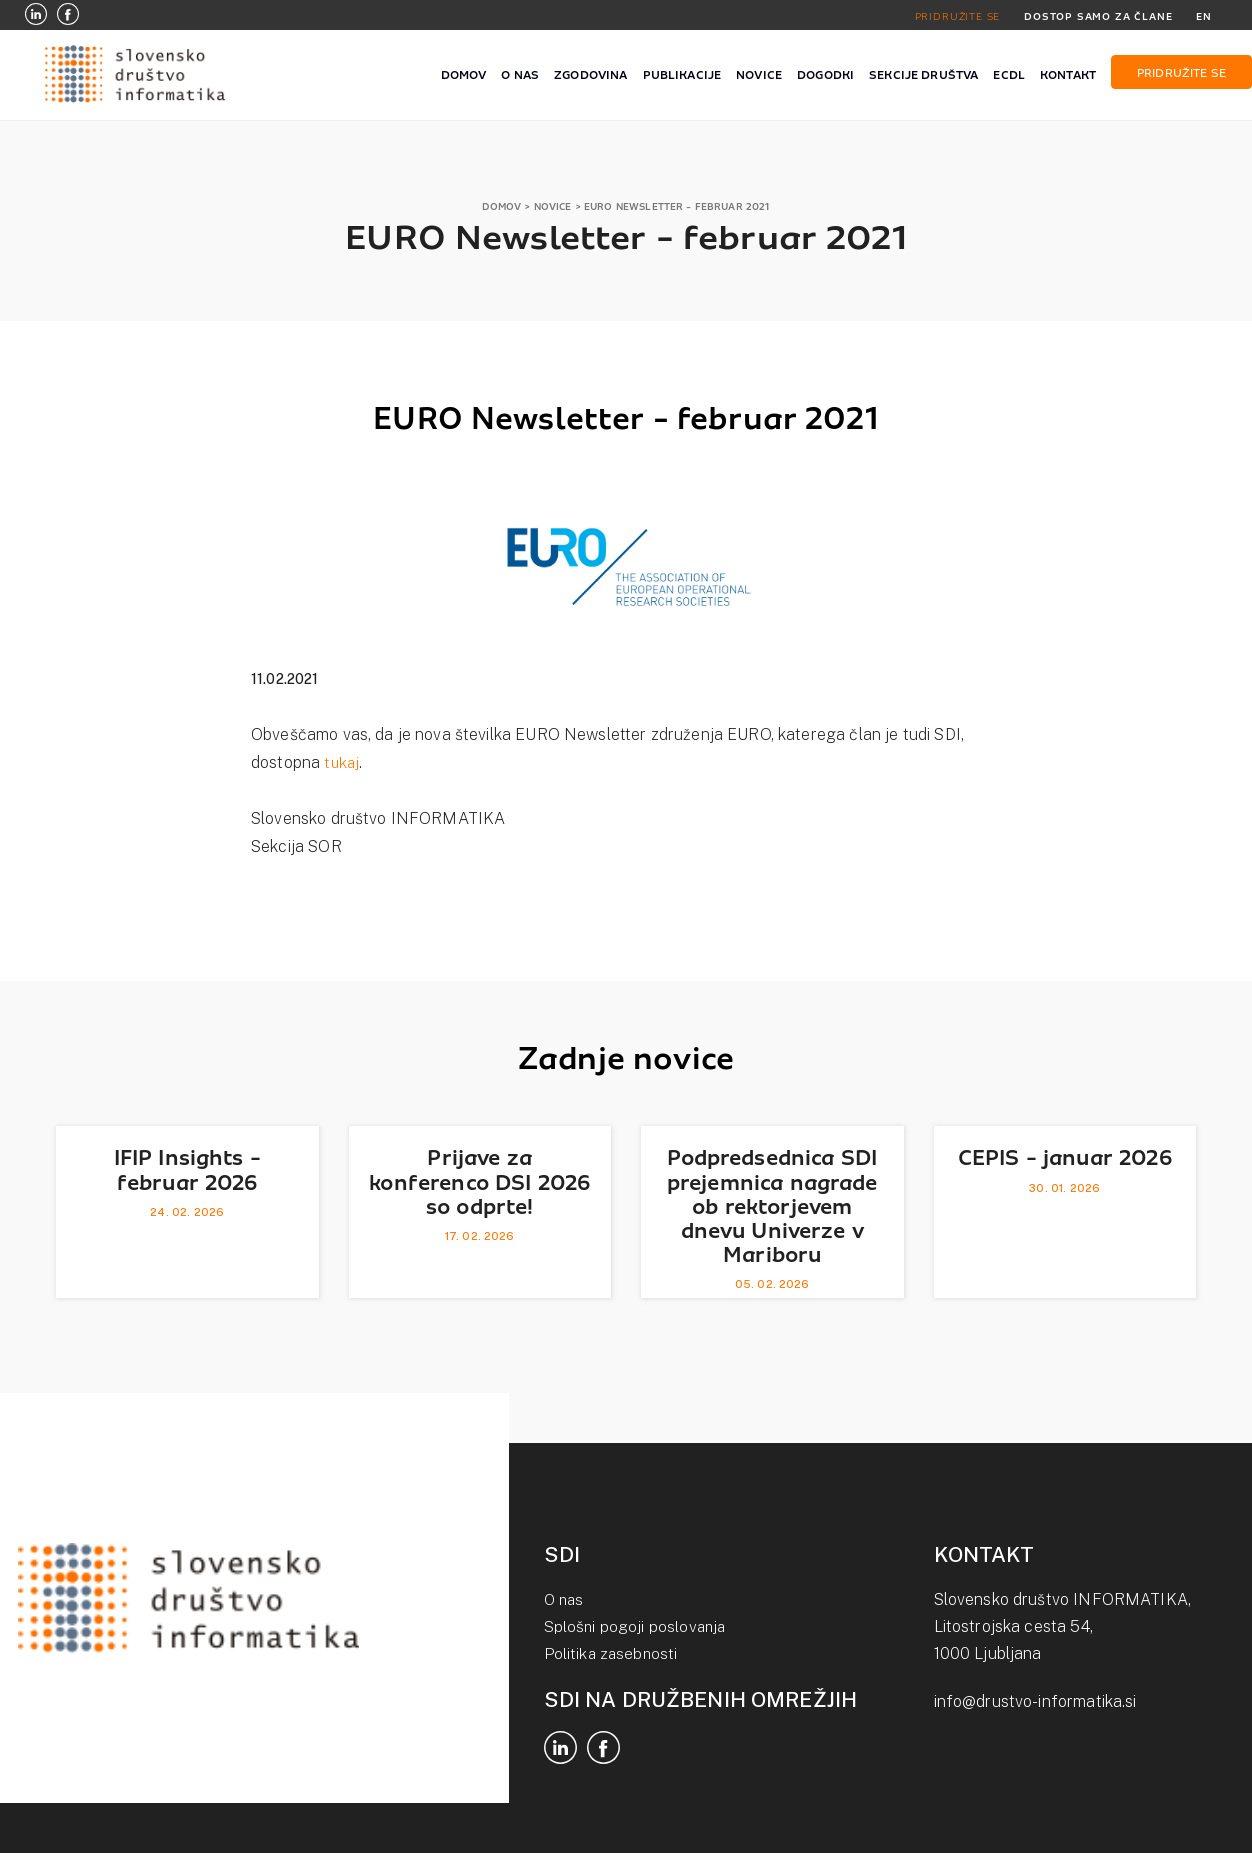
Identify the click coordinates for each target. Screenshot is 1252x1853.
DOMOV (464, 75)
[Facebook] (68, 16)
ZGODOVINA (590, 75)
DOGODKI (825, 75)
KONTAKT (1068, 75)
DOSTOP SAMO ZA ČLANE (1096, 16)
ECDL (1009, 75)
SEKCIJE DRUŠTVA (923, 75)
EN (1204, 16)
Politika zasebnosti (612, 1653)
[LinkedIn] (36, 16)
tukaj (342, 762)
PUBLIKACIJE (682, 75)
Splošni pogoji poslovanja (637, 1626)
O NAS (520, 75)
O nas (565, 1599)
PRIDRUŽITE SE (952, 16)
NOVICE (759, 75)
